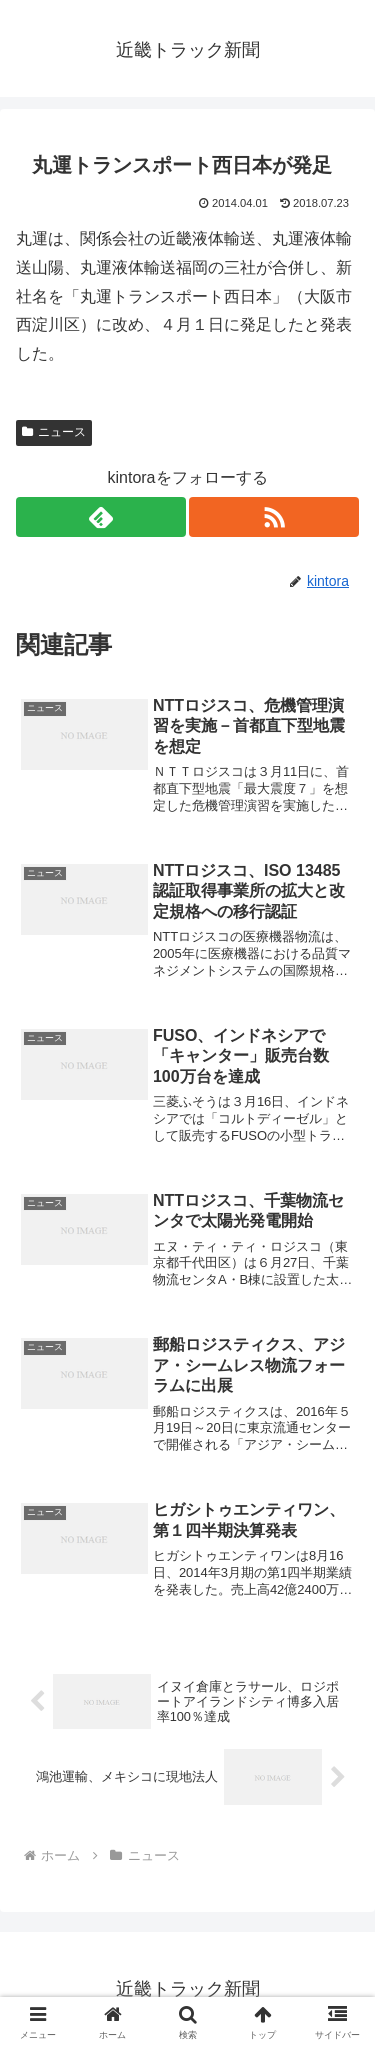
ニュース (54, 432)
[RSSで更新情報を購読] (274, 517)
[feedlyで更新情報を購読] (101, 517)
